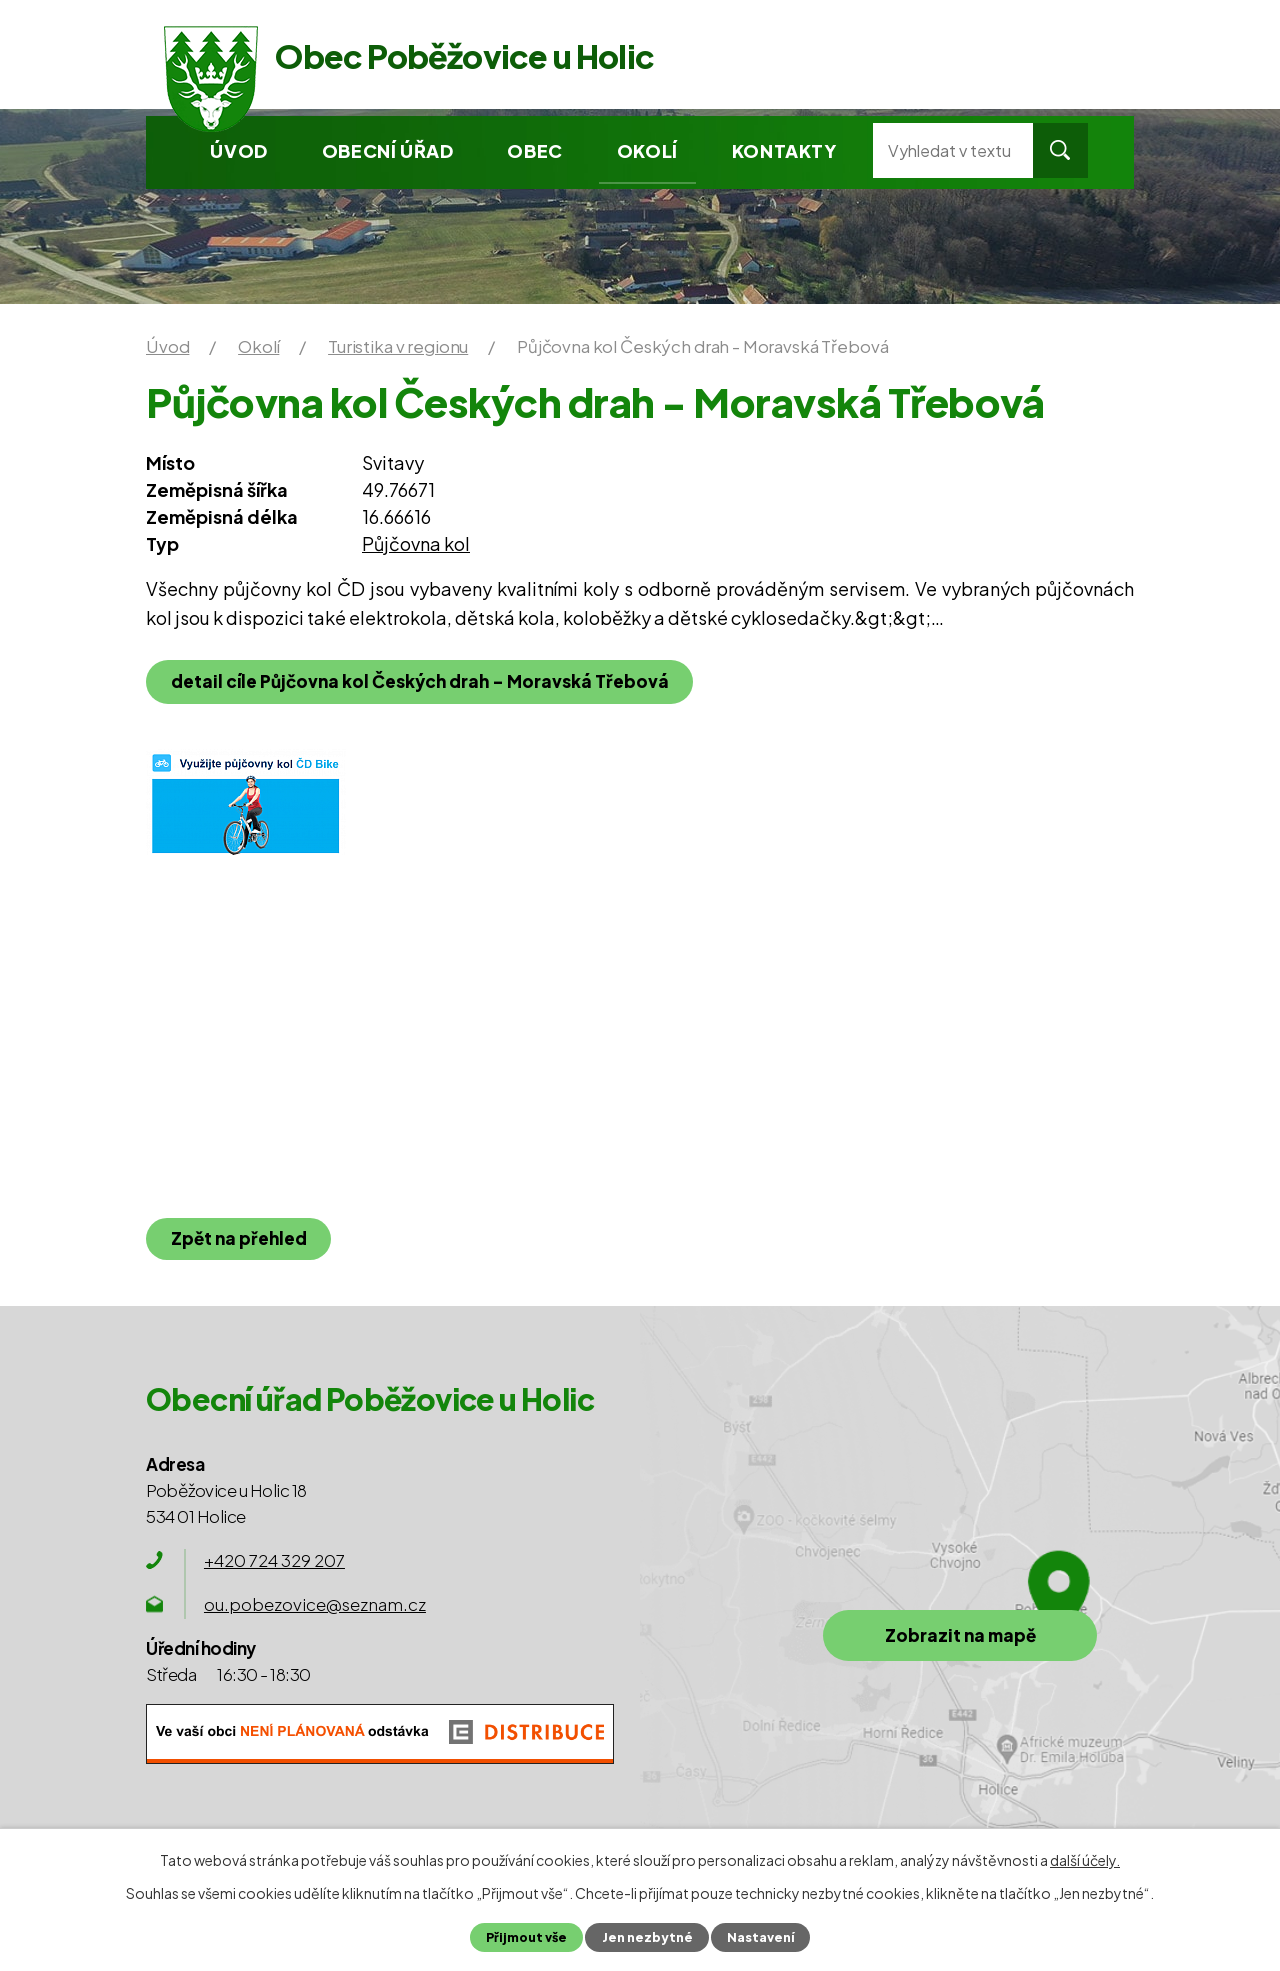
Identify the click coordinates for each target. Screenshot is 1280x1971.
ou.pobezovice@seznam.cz (315, 1604)
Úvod (238, 150)
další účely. (1085, 1860)
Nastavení (760, 1937)
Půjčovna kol (416, 543)
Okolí (647, 150)
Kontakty (784, 150)
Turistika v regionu (398, 346)
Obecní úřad (388, 150)
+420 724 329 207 (274, 1560)
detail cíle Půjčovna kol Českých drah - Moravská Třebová (420, 681)
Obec (534, 150)
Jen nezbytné (646, 1937)
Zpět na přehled (239, 1238)
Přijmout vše (526, 1937)
